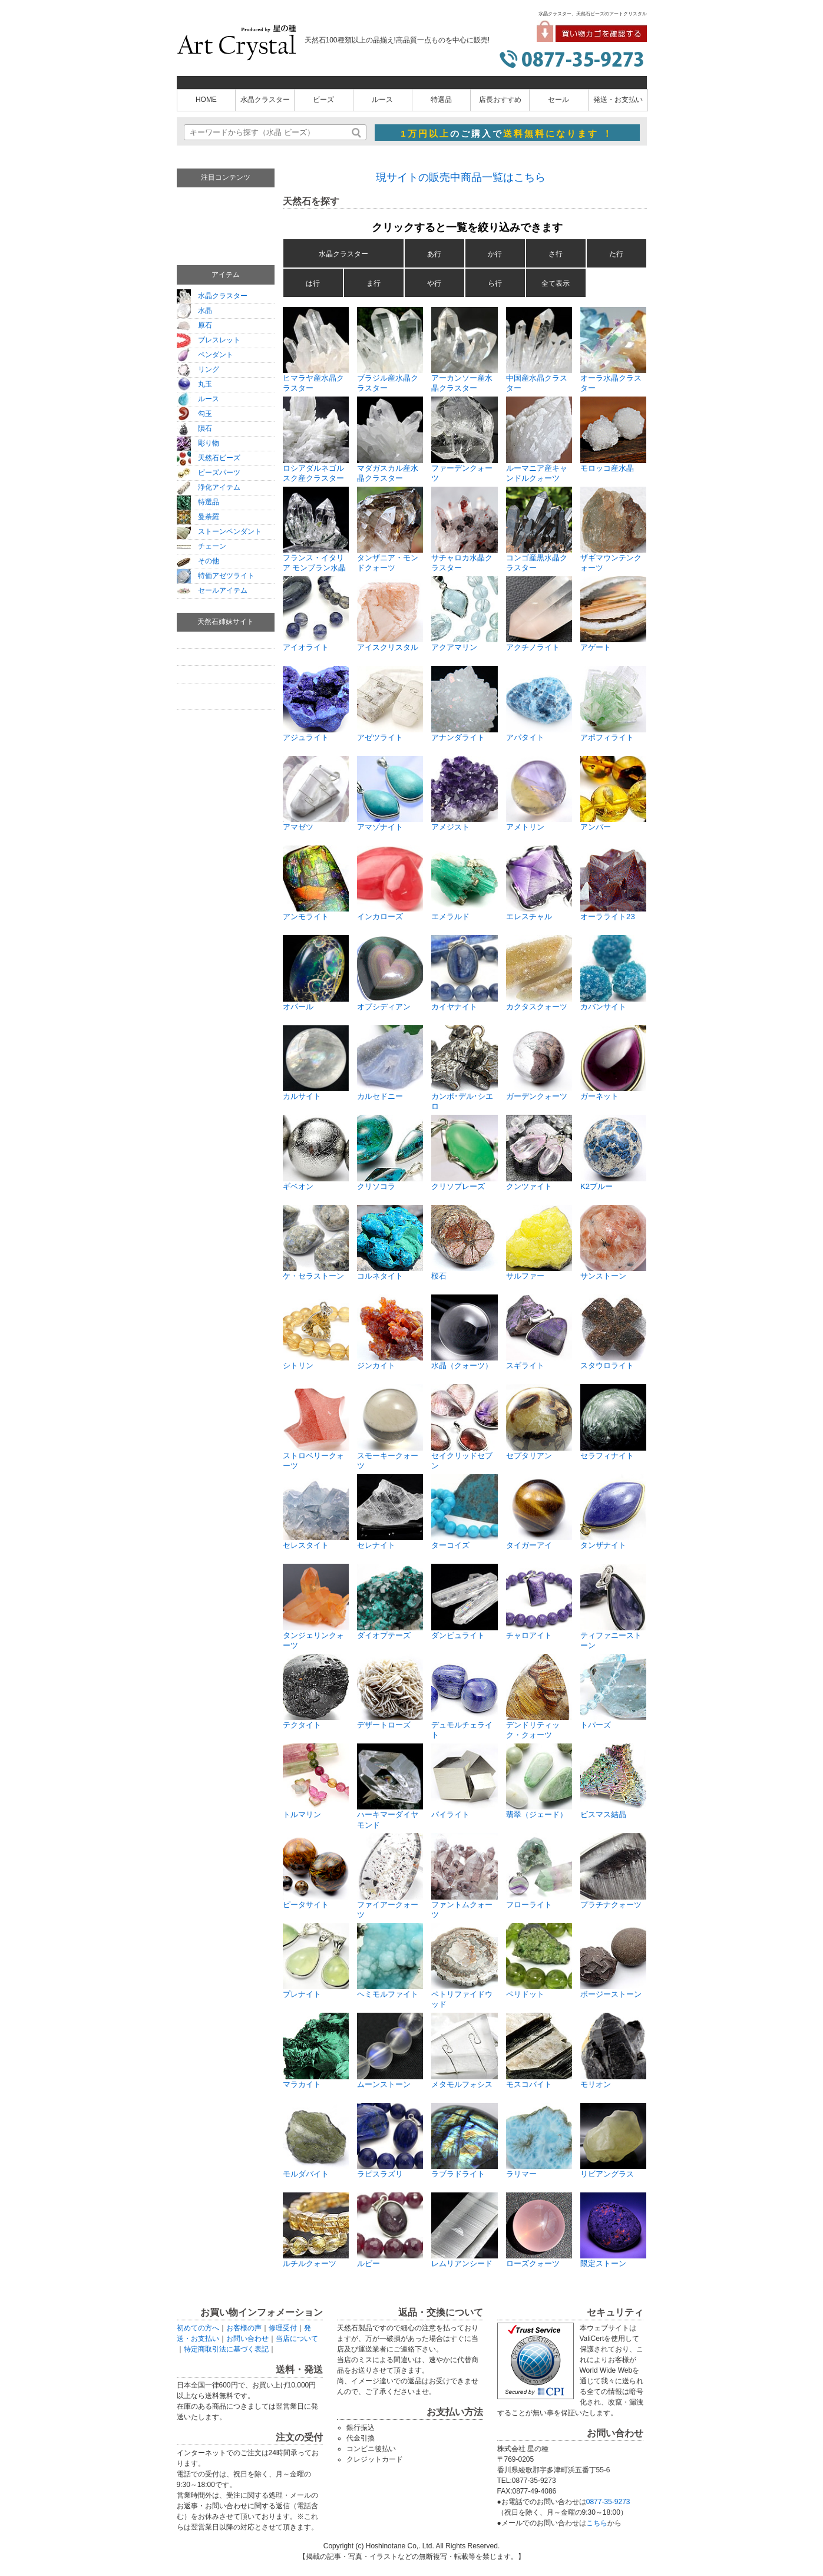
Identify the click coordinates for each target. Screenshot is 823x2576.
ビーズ (323, 99)
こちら (596, 2523)
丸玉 (194, 384)
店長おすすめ (500, 99)
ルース (382, 99)
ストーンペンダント (219, 531)
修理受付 (283, 2328)
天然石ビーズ (208, 458)
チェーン (201, 546)
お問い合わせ (247, 2338)
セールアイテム (212, 590)
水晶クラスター (265, 99)
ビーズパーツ (208, 472)
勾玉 (194, 413)
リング (198, 369)
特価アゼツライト (215, 576)
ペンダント (205, 355)
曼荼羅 (198, 517)
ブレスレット (208, 340)
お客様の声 (244, 2328)
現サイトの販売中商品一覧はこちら (461, 177)
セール (558, 99)
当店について (297, 2338)
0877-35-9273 (608, 2502)
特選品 (441, 99)
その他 (198, 561)
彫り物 (198, 443)
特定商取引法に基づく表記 (226, 2349)
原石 (194, 325)
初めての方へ (198, 2328)
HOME (206, 99)
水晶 (194, 310)
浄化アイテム (208, 487)
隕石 (194, 428)
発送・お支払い (618, 99)
